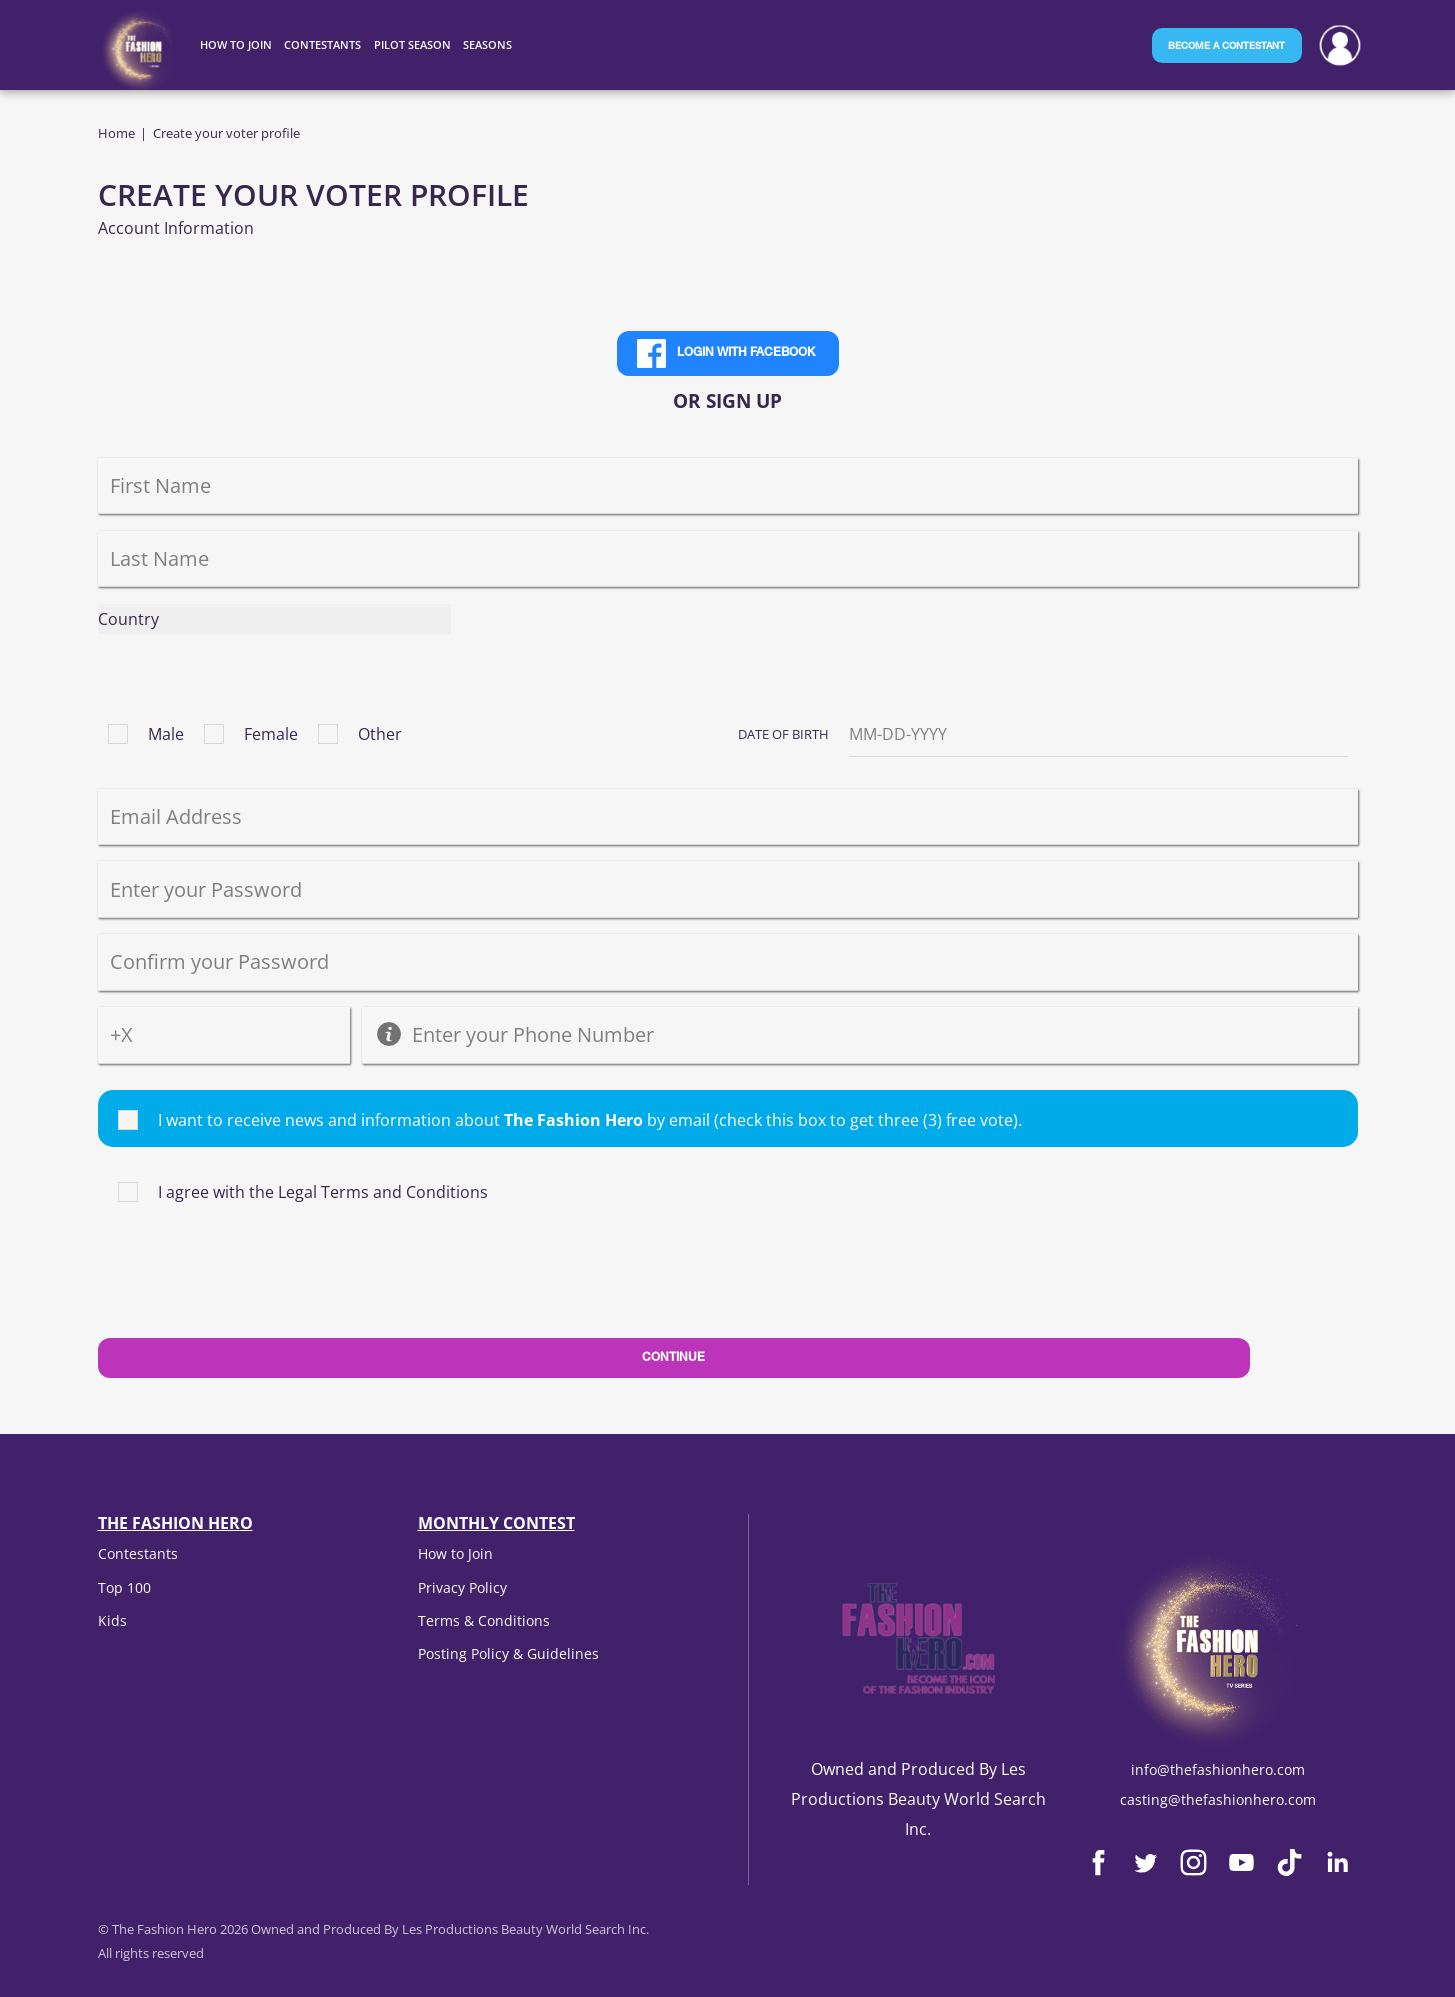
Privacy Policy (462, 1587)
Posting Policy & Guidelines (508, 1653)
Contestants (138, 1553)
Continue (673, 1358)
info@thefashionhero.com (1218, 1769)
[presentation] (250, 1292)
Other (380, 734)
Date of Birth (783, 734)
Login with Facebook (746, 353)
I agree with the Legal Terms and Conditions (323, 1192)
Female (271, 734)
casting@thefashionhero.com (1218, 1799)
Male (166, 734)
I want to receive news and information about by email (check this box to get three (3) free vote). (590, 1120)
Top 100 (124, 1587)
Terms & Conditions (484, 1620)
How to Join (455, 1553)
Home (116, 133)
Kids (112, 1620)
